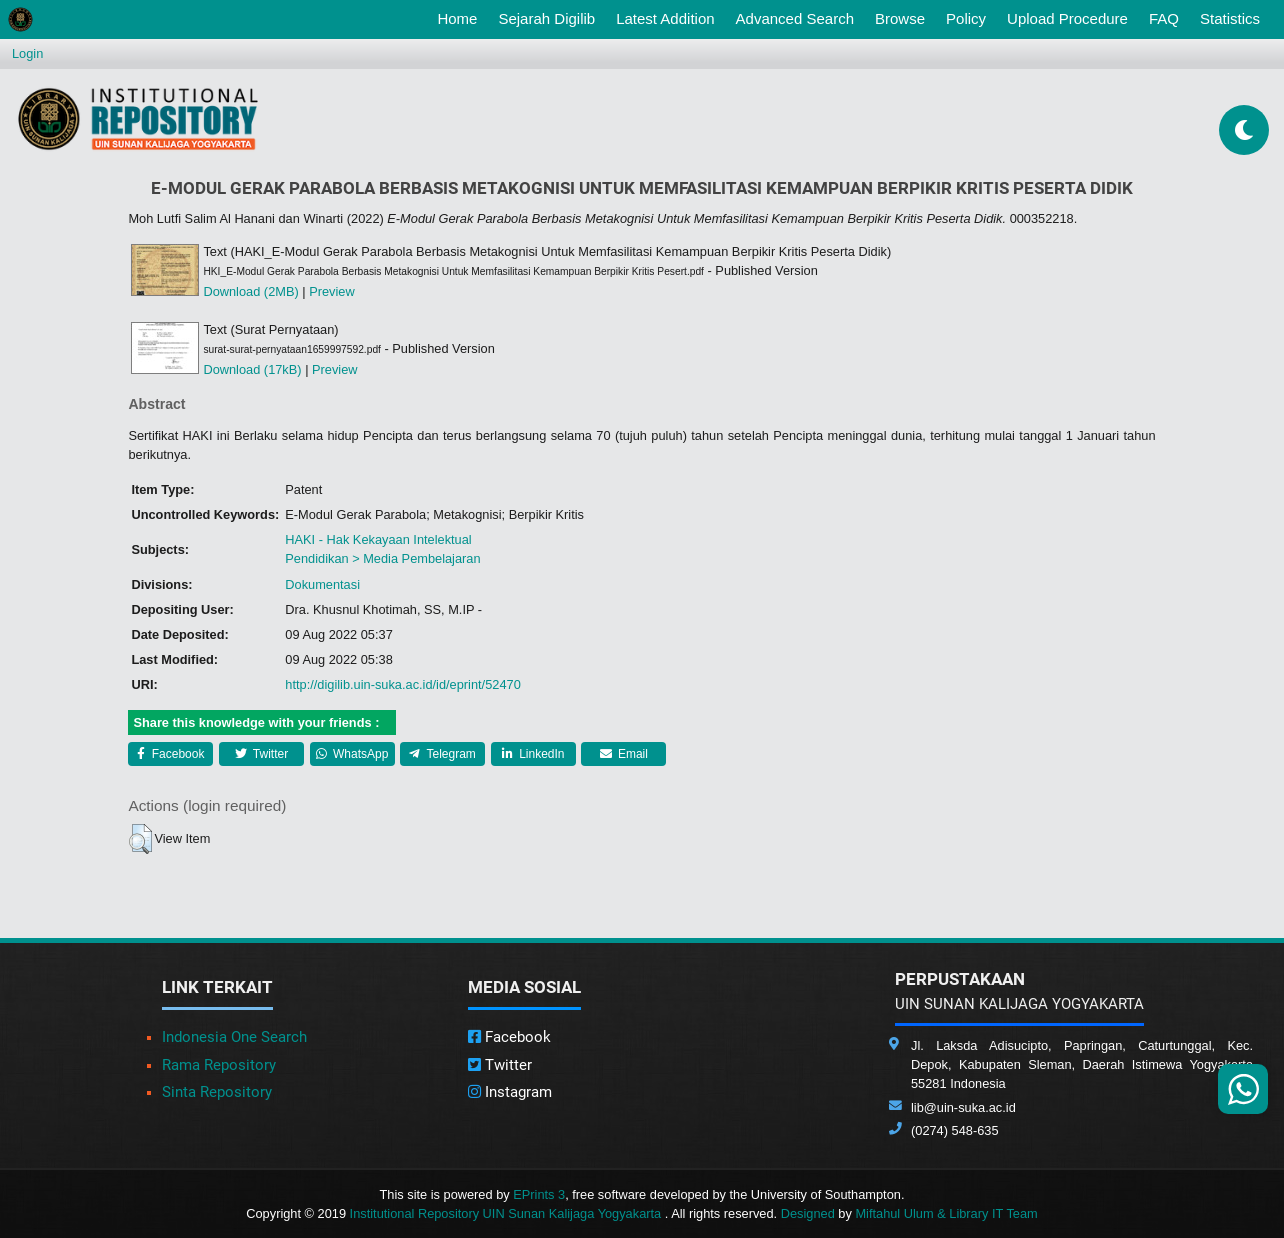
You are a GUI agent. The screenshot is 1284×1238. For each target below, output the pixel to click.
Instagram (510, 1092)
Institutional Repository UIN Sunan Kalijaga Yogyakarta (507, 1213)
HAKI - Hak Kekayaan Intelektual (378, 539)
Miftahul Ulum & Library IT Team (946, 1213)
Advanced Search (795, 18)
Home (461, 17)
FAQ (1164, 18)
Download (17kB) (252, 369)
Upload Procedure (1067, 18)
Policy (966, 18)
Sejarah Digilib (546, 18)
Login (27, 53)
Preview (332, 291)
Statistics (1230, 18)
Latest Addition (665, 18)
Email (624, 754)
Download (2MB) (250, 291)
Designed (808, 1213)
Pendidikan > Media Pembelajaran (382, 558)
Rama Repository (219, 1065)
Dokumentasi (322, 584)
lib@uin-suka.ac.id (963, 1107)
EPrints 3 (539, 1194)
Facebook (170, 754)
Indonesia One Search (234, 1037)
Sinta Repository (217, 1092)
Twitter (261, 754)
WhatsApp (352, 754)
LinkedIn (533, 754)
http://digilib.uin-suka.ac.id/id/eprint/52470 (402, 684)
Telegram (442, 754)
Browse (900, 18)
